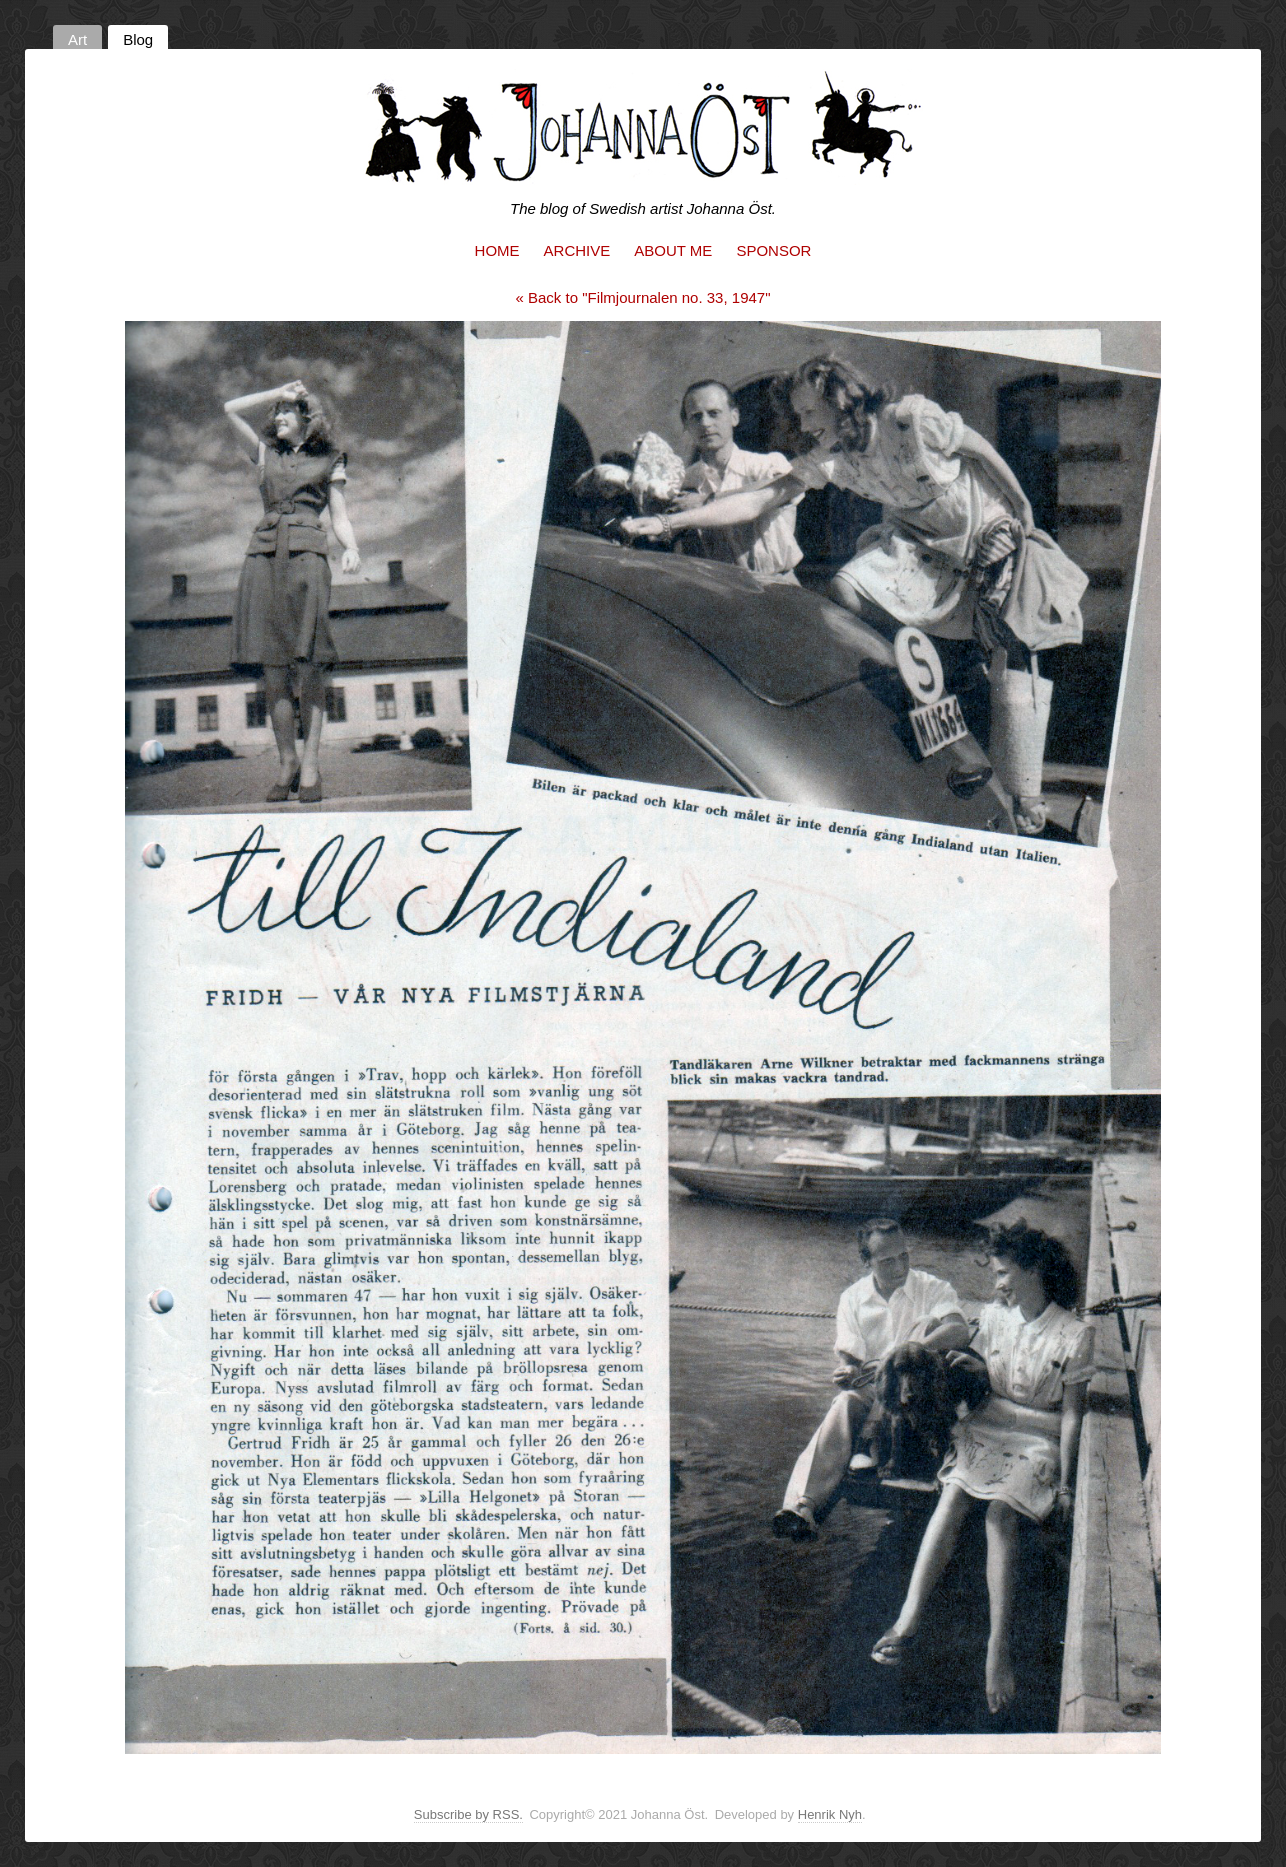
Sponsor (773, 250)
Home (497, 250)
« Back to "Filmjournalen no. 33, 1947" (643, 297)
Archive (577, 250)
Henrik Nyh (830, 1814)
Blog (138, 39)
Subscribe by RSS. (468, 1814)
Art (77, 39)
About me (673, 250)
